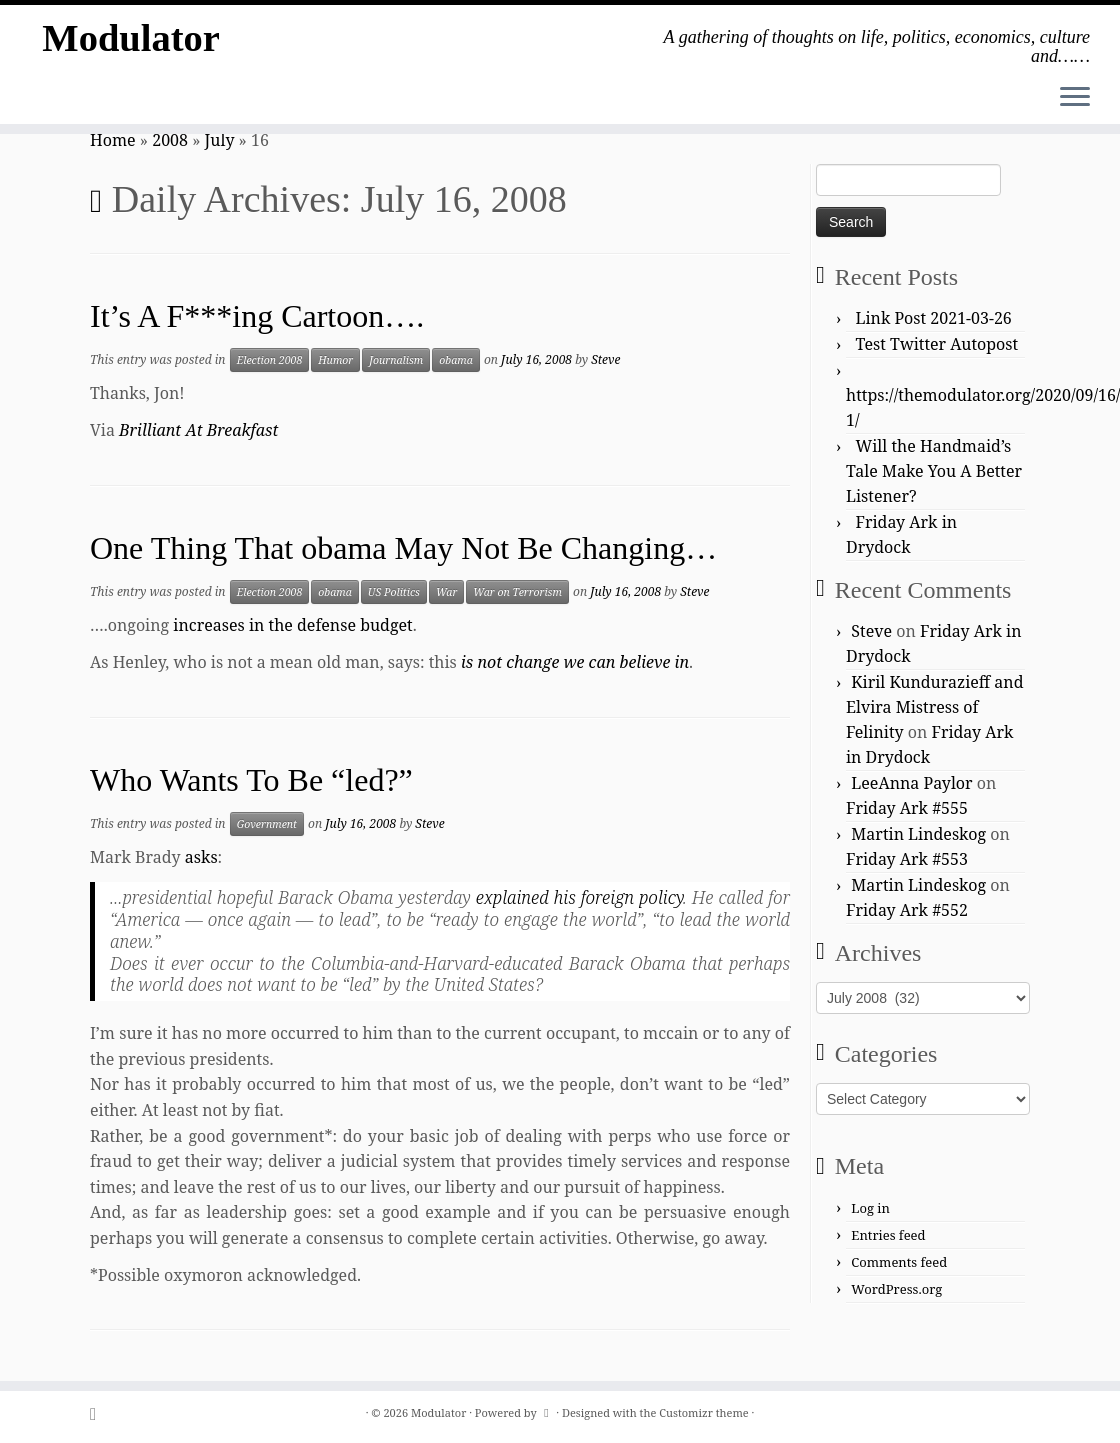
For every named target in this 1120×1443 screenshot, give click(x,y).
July (220, 140)
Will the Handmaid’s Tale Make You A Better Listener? (934, 471)
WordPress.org (896, 1289)
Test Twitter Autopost (937, 344)
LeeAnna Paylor (911, 783)
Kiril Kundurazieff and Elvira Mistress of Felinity (935, 707)
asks (201, 857)
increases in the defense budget (292, 625)
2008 (170, 140)
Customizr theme (704, 1412)
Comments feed (899, 1262)
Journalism (396, 360)
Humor (335, 360)
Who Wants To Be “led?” (251, 780)
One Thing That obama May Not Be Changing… (403, 548)
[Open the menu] (1075, 98)
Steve (605, 359)
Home (113, 140)
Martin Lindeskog (918, 834)
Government (267, 824)
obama (456, 360)
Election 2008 (270, 360)
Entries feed (888, 1235)
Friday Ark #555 (907, 808)
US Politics (394, 592)
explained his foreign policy (579, 897)
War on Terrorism (517, 592)
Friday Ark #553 (907, 859)
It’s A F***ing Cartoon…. (257, 316)
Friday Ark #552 (907, 910)
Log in (870, 1208)
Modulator (131, 39)
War (446, 592)
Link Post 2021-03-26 (934, 318)
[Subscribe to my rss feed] (99, 1413)
